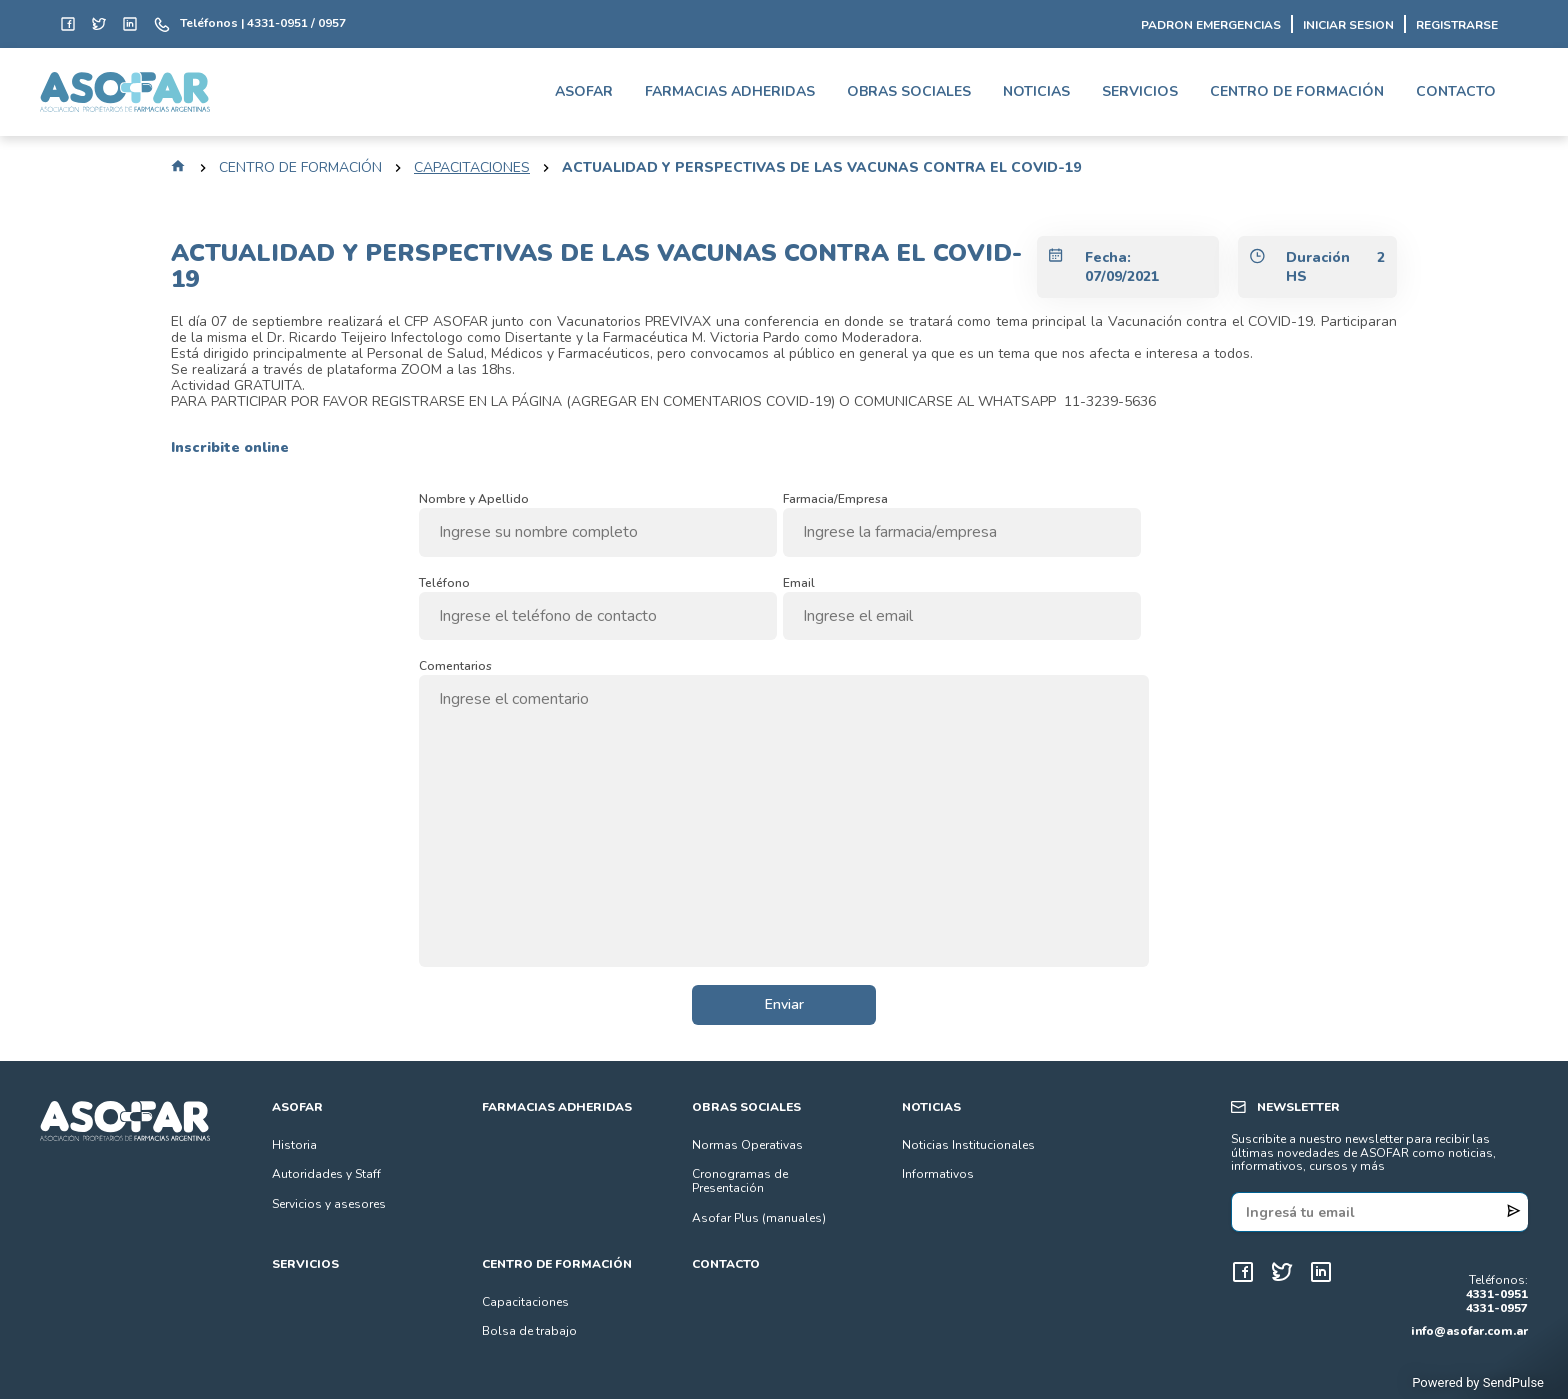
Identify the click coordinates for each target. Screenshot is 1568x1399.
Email (799, 580)
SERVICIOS (1140, 91)
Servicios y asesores (329, 1204)
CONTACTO (1456, 91)
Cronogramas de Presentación (740, 1181)
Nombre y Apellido (474, 496)
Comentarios (455, 663)
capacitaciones (472, 168)
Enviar (784, 1004)
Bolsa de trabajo (529, 1331)
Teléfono (444, 580)
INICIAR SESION (1348, 26)
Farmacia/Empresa (835, 496)
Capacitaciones (525, 1302)
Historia (294, 1145)
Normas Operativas (747, 1145)
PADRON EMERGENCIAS (1211, 26)
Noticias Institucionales (968, 1145)
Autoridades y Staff (326, 1174)
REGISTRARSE (1457, 26)
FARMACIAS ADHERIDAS (730, 91)
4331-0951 (1497, 1295)
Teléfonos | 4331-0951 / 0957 (263, 24)
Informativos (938, 1174)
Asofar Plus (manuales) (759, 1218)
